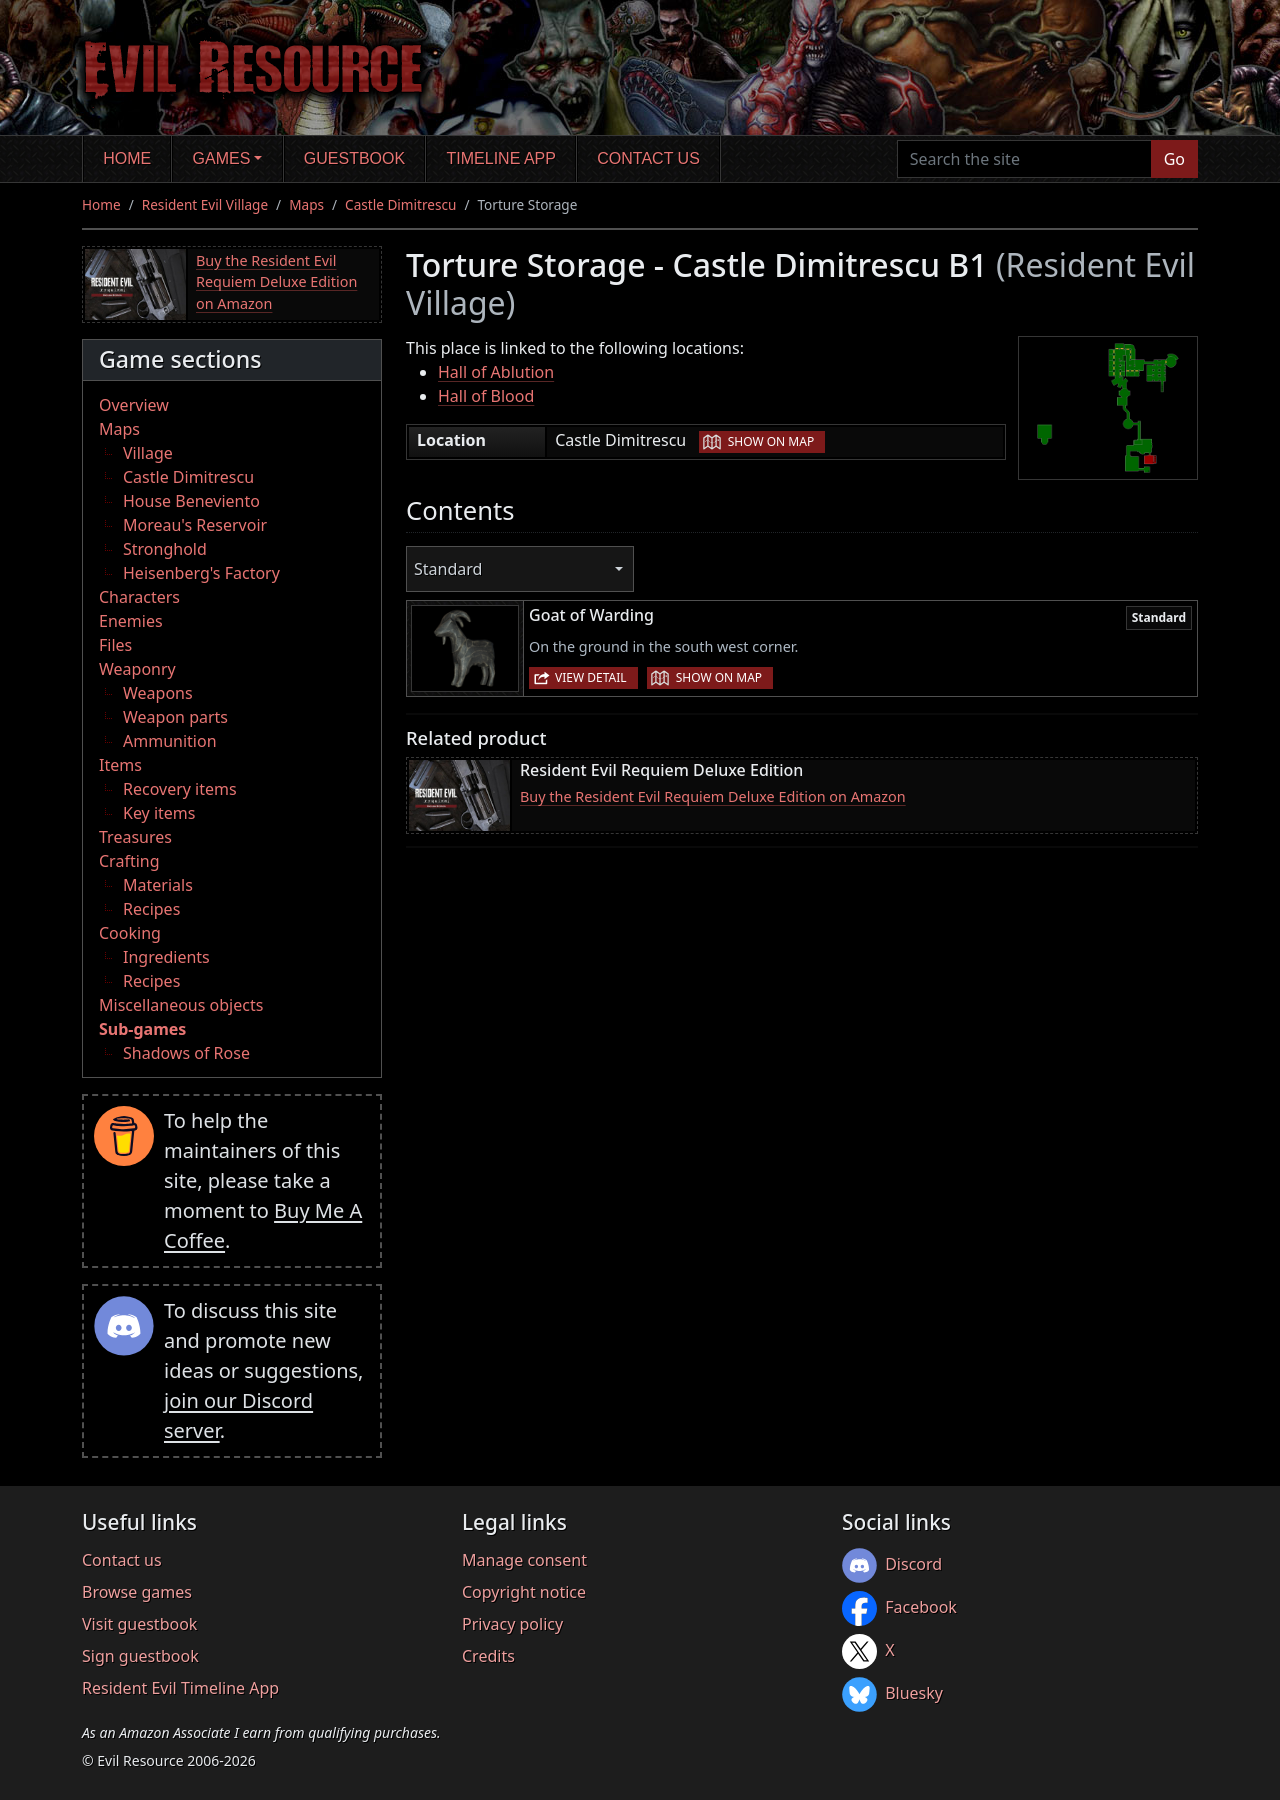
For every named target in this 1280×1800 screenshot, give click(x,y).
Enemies (131, 621)
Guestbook (354, 158)
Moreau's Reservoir (195, 525)
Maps (306, 204)
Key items (159, 813)
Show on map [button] (771, 441)
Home (127, 158)
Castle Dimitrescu (400, 204)
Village (148, 453)
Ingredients (166, 957)
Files (115, 645)
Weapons (158, 693)
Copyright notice (524, 1592)
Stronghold (165, 549)
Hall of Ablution (496, 372)
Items (120, 765)
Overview (134, 405)
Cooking (130, 933)
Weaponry (137, 669)
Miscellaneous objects (181, 1005)
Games (222, 158)
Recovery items (180, 789)
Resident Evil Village (205, 204)
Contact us (648, 158)
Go (1174, 159)
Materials (158, 885)
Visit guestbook (139, 1624)
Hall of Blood (486, 396)
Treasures (135, 837)
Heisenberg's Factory (201, 573)
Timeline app (501, 158)
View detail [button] (591, 677)
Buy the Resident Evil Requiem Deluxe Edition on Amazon (276, 282)
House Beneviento (191, 501)
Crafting (129, 861)
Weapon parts (175, 717)
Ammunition (170, 741)
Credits (488, 1656)
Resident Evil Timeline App (180, 1688)
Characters (139, 597)
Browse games (137, 1592)
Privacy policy (512, 1624)
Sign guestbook (140, 1656)
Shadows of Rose (186, 1053)
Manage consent (524, 1560)
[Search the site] (1024, 159)
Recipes (151, 909)
